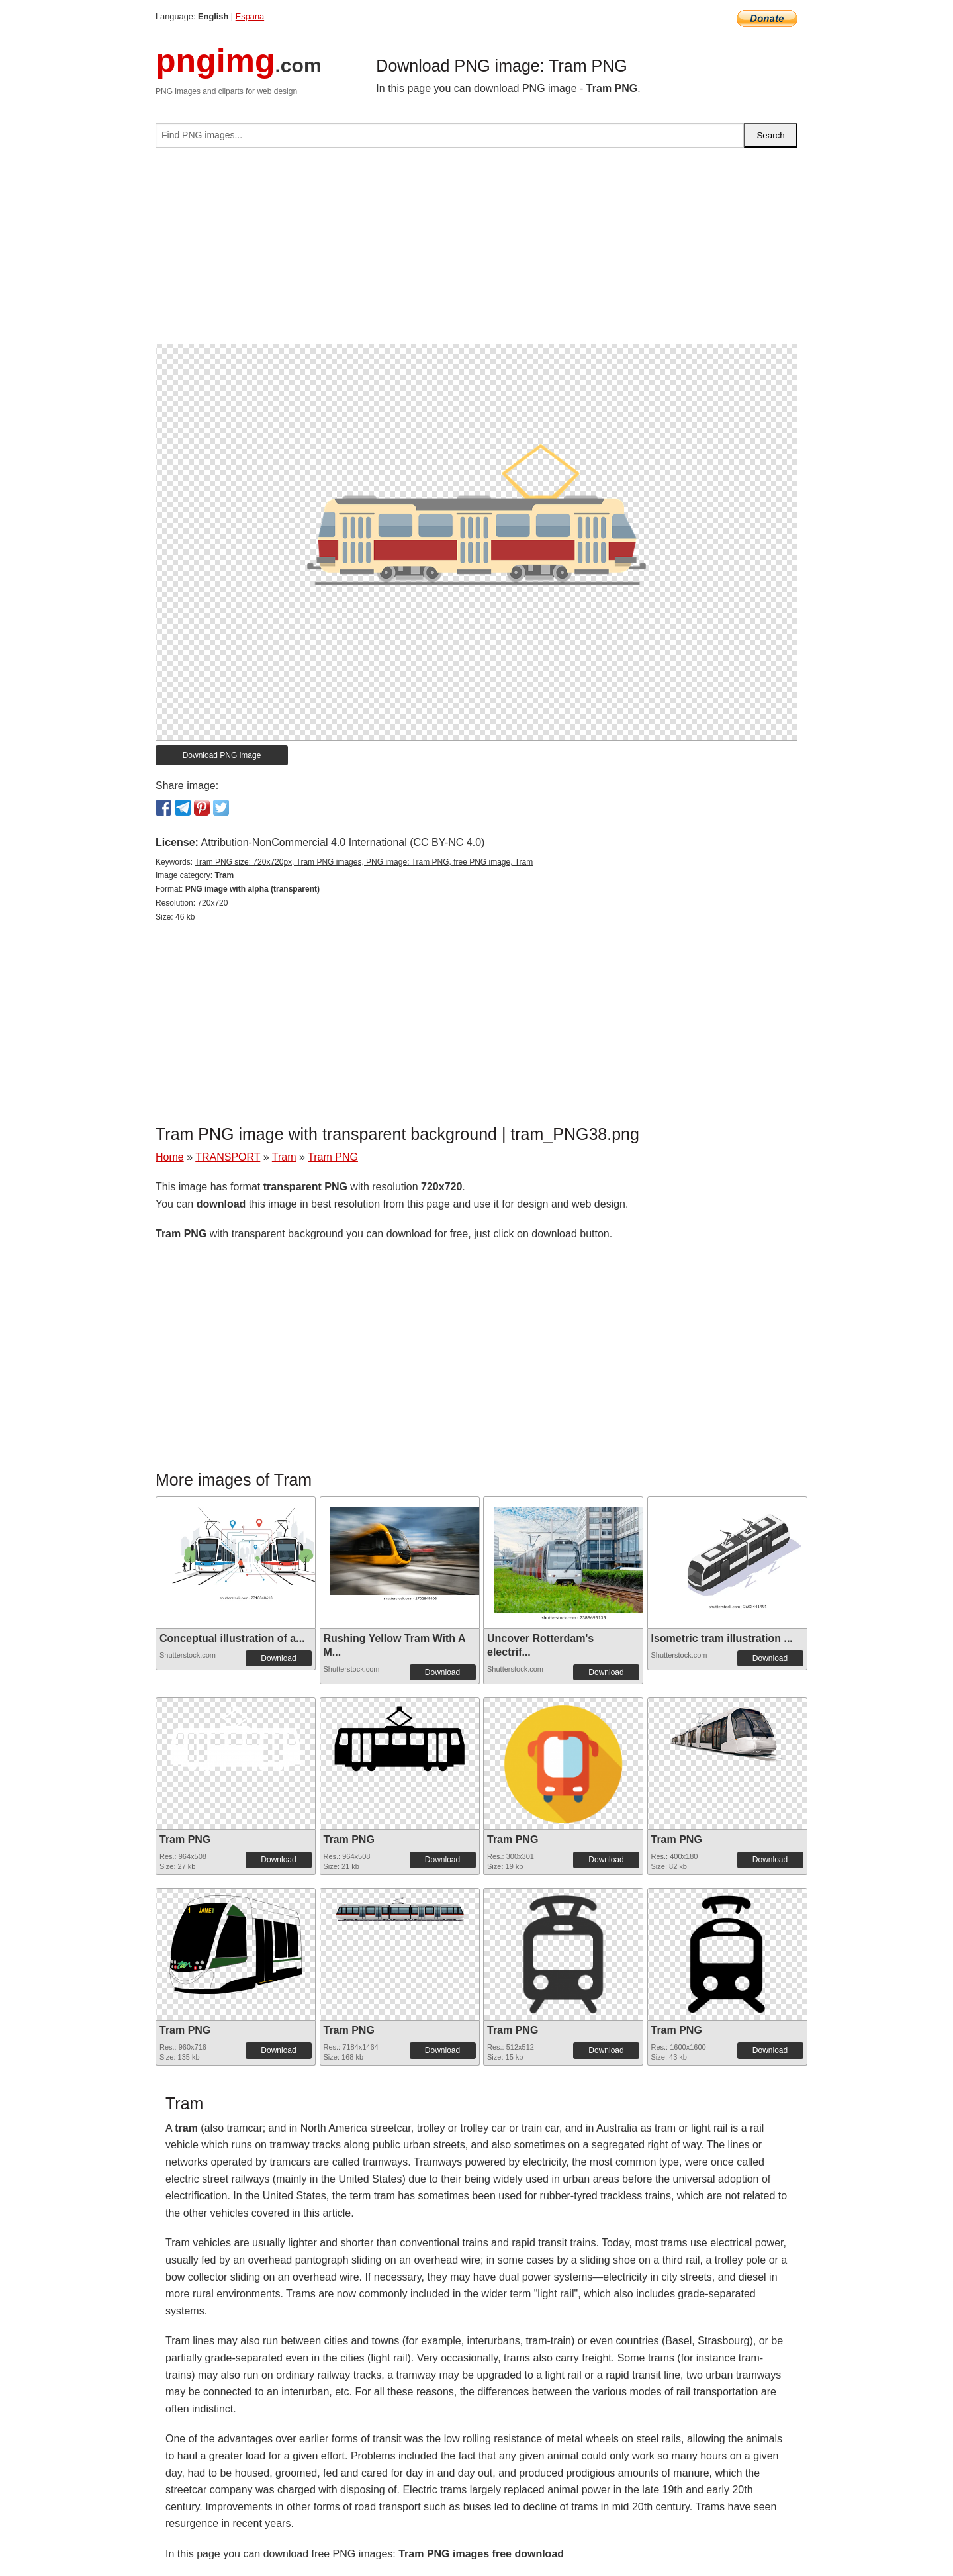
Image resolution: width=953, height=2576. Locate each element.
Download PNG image (222, 755)
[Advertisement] (476, 251)
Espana (250, 16)
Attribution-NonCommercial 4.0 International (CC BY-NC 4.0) (342, 842)
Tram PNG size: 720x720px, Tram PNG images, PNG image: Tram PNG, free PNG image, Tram (364, 862)
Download (278, 1658)
